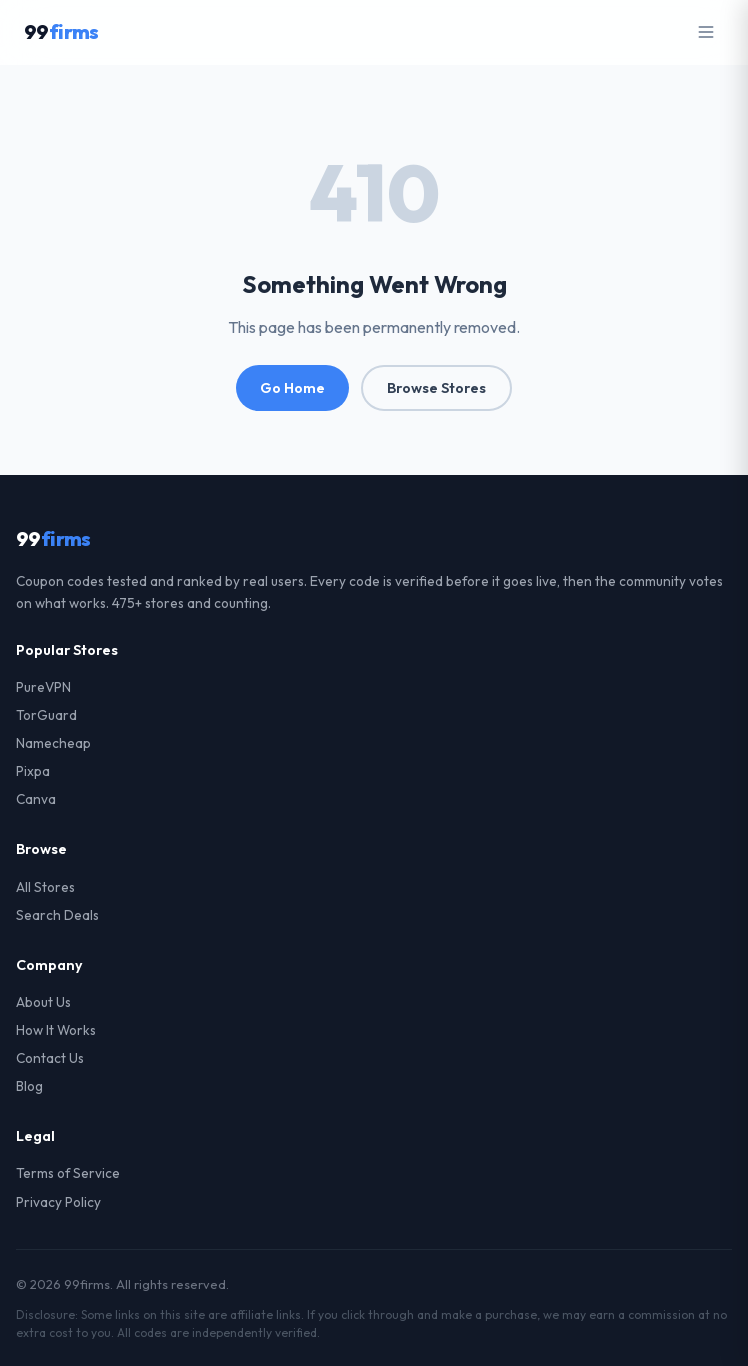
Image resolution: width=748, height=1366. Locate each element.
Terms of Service (68, 1173)
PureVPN (43, 687)
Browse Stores (436, 388)
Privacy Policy (58, 1202)
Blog (29, 1086)
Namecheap (53, 743)
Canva (36, 799)
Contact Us (50, 1058)
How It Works (56, 1030)
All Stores (45, 887)
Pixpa (33, 771)
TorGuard (46, 715)
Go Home (292, 388)
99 (61, 31)
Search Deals (57, 915)
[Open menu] (706, 32)
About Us (43, 1002)
